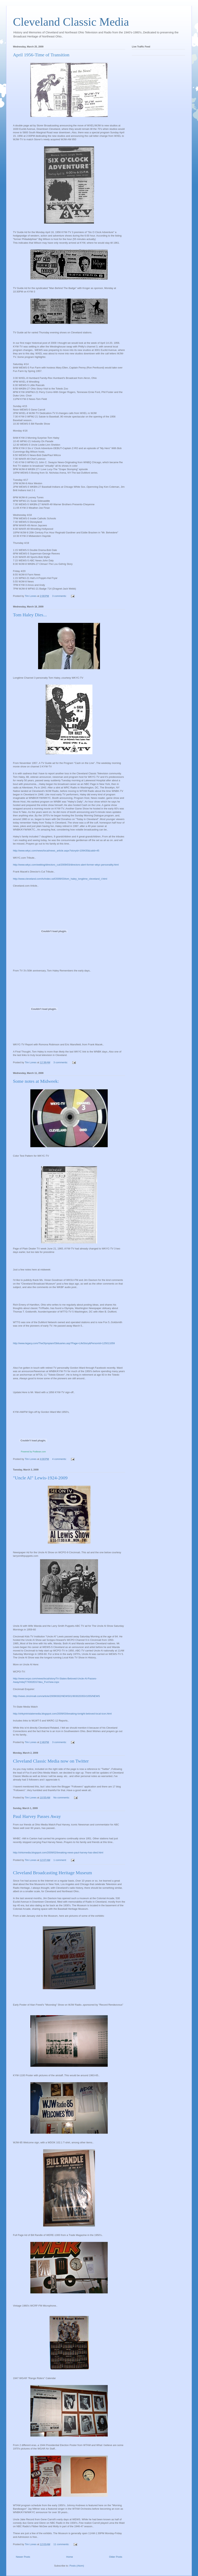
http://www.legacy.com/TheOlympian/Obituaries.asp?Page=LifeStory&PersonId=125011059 (64, 1343)
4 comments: (59, 1459)
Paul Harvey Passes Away (37, 1816)
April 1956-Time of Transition (41, 54)
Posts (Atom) (76, 2565)
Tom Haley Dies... (30, 614)
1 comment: (60, 1860)
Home (69, 2556)
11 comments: (61, 2544)
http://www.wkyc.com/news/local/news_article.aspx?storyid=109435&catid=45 (56, 850)
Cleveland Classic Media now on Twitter (51, 1761)
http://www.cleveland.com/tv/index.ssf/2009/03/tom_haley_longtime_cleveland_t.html (60, 878)
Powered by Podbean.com (33, 1451)
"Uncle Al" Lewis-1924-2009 (40, 1477)
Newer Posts (23, 2556)
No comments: (61, 1797)
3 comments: (59, 596)
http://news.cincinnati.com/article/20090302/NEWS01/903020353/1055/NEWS (56, 1696)
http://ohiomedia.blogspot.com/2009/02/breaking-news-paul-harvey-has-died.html (58, 1852)
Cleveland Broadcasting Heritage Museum (52, 1872)
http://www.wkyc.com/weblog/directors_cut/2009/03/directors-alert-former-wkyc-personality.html (66, 864)
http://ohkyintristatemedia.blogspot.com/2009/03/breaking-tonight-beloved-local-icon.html (62, 1713)
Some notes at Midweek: (36, 1081)
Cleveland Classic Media (71, 21)
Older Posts (115, 2556)
